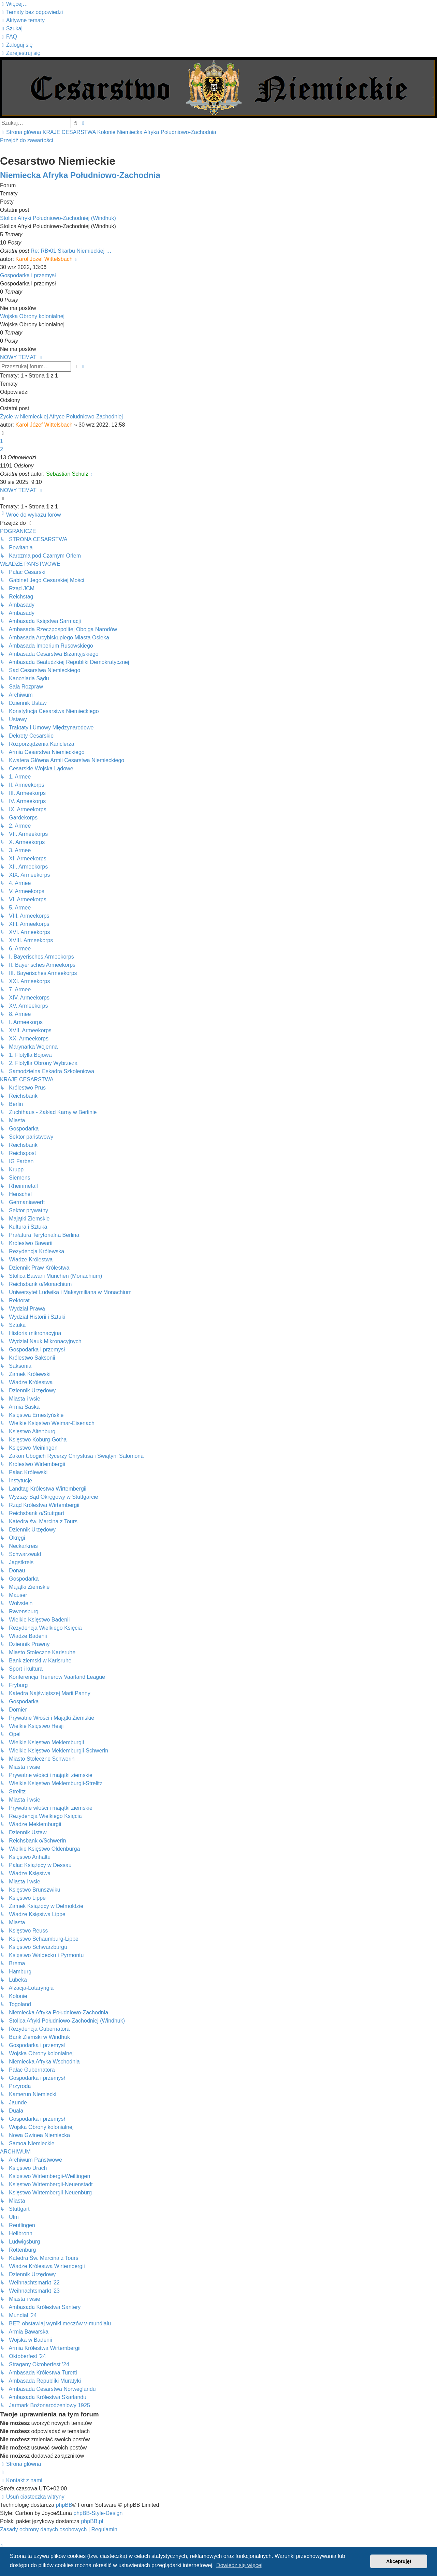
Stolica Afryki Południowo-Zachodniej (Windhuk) (58, 218)
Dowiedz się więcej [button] (239, 2565)
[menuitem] (31, 12)
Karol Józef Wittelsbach (43, 259)
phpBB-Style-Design (97, 2513)
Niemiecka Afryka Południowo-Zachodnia (80, 175)
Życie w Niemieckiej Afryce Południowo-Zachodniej (61, 416)
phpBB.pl (92, 2521)
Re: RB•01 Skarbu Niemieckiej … (71, 251)
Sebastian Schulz (67, 474)
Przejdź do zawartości (26, 140)
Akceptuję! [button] (398, 2561)
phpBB (64, 2505)
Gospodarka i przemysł (28, 275)
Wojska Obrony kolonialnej (32, 316)
